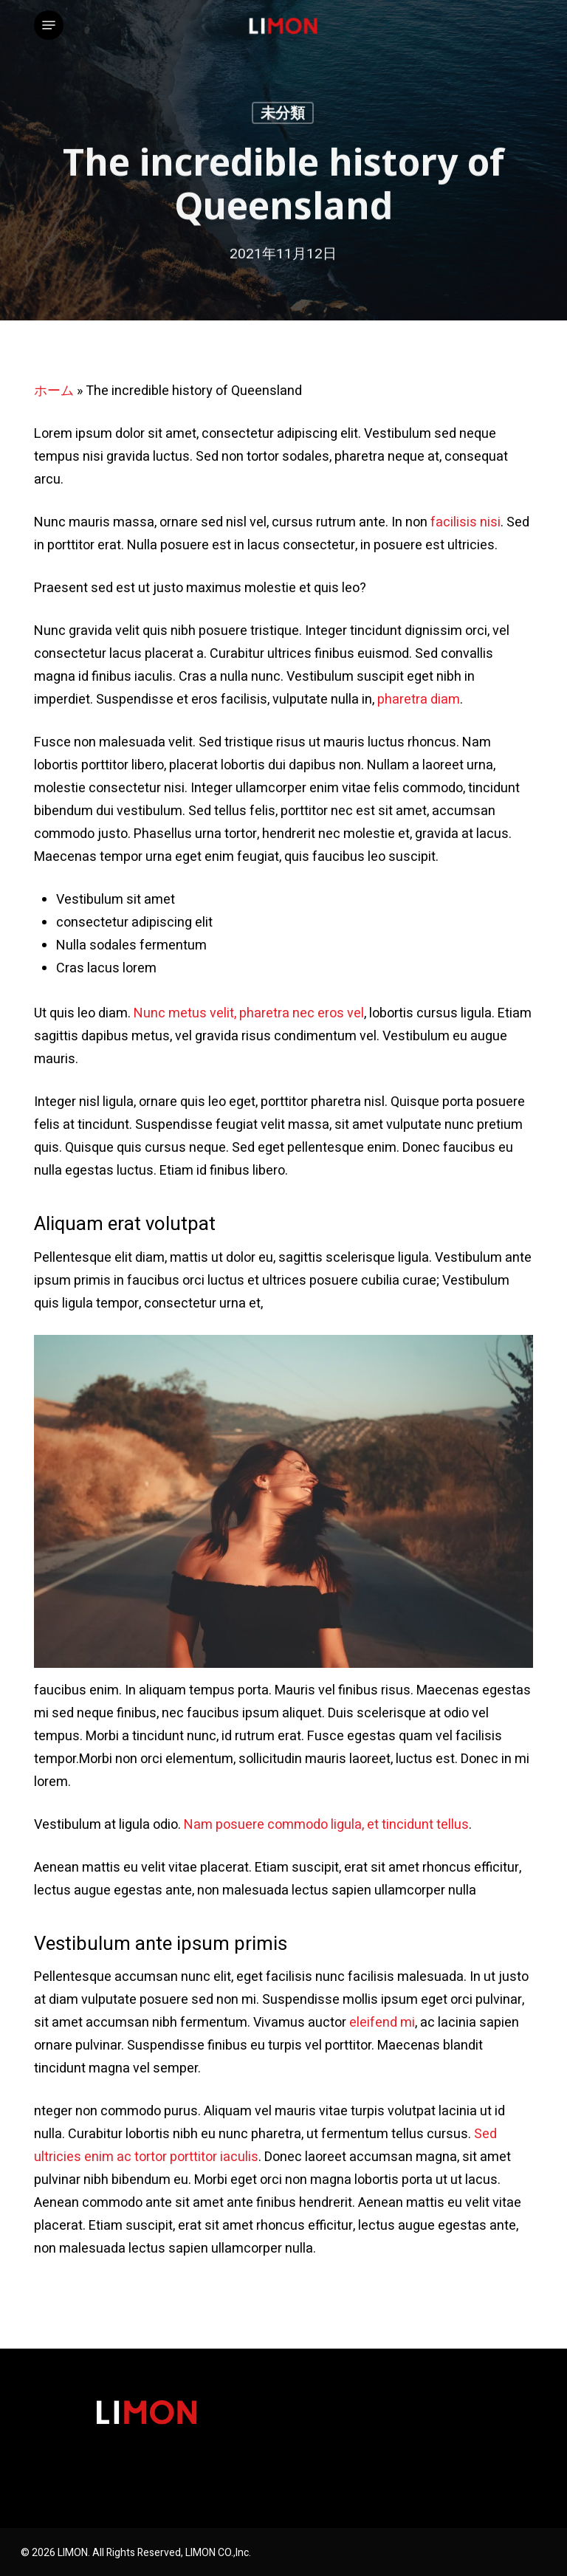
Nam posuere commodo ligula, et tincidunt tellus (326, 1825)
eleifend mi (382, 2023)
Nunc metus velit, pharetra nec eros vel (249, 1013)
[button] (48, 25)
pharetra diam (418, 700)
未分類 (283, 116)
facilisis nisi (465, 522)
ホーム (54, 391)
